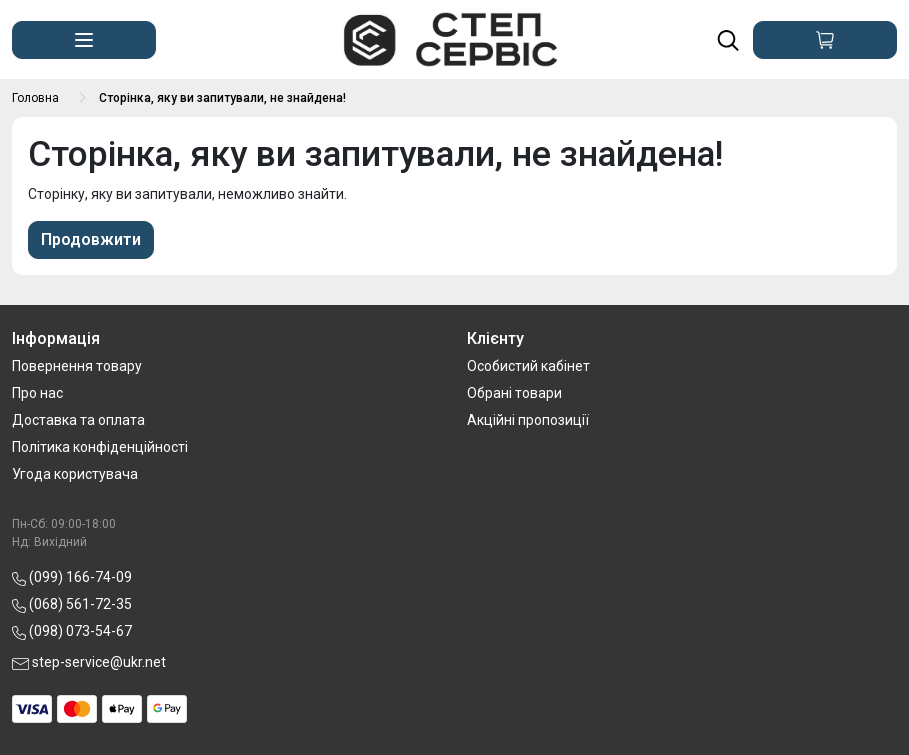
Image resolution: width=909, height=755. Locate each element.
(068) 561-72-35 (72, 604)
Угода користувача (75, 474)
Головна (35, 98)
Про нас (37, 393)
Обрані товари (514, 393)
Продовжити (91, 239)
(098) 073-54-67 (72, 631)
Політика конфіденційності (100, 447)
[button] (84, 40)
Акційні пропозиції (528, 420)
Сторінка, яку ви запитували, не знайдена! (222, 98)
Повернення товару (77, 366)
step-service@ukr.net (89, 662)
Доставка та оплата (78, 420)
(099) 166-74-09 (72, 577)
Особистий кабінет (528, 366)
